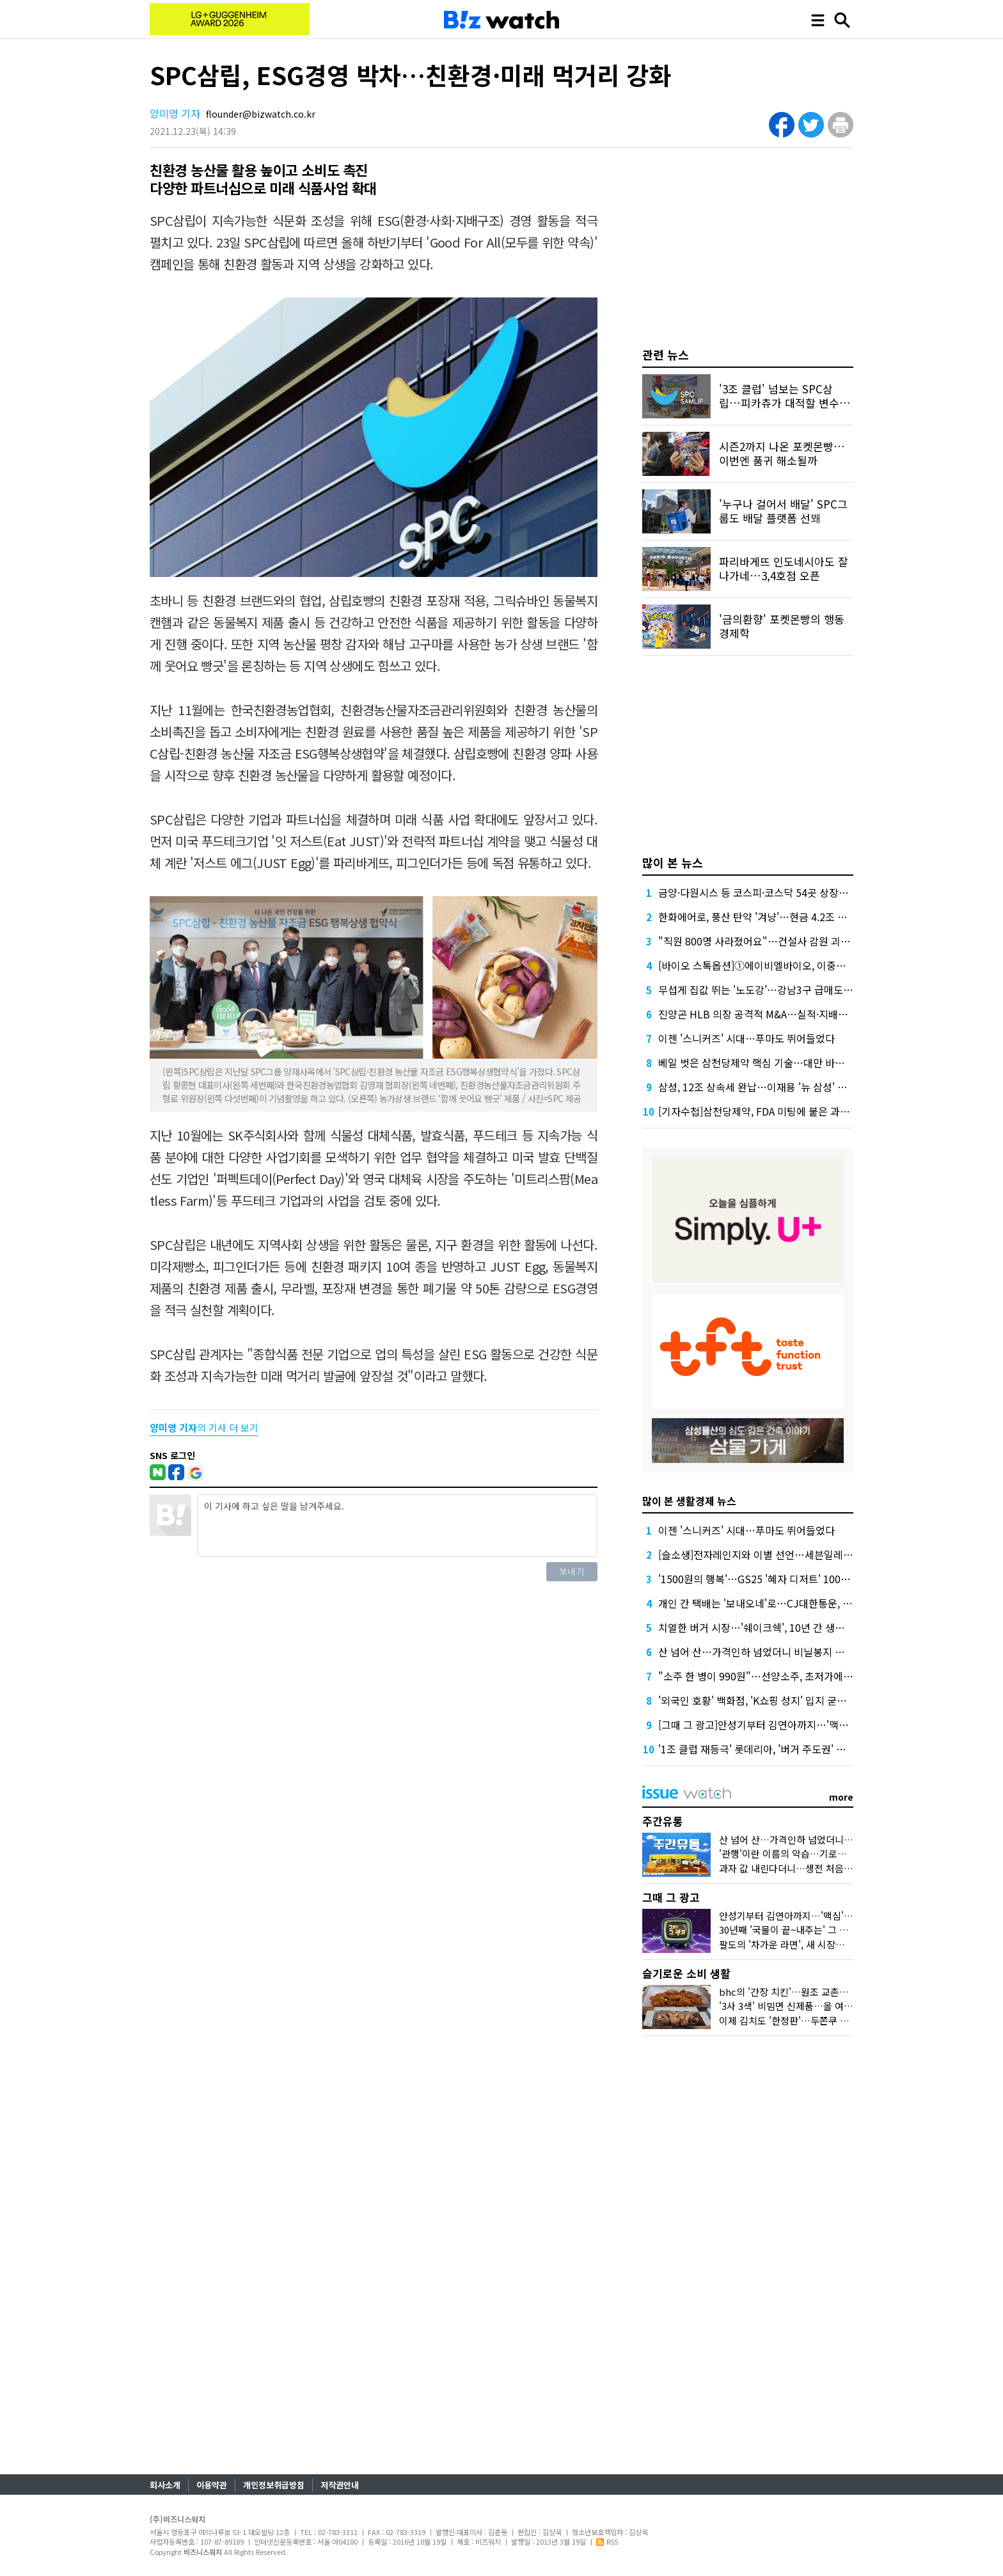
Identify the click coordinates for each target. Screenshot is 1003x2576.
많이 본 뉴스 (672, 862)
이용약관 (211, 2485)
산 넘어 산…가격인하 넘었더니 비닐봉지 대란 (756, 1651)
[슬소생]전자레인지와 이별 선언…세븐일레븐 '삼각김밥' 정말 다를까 (805, 1554)
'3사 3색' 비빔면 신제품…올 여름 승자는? (803, 2005)
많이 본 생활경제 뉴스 (689, 1500)
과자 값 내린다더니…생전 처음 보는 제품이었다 (815, 1868)
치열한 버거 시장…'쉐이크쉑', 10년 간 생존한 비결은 (771, 1627)
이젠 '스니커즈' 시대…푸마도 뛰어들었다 (746, 1038)
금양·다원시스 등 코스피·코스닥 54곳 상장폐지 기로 (769, 892)
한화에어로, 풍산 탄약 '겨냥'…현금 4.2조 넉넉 (757, 916)
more (841, 1796)
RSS (607, 2541)
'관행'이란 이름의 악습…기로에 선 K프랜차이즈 (815, 1853)
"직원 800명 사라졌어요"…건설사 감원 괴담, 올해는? (773, 941)
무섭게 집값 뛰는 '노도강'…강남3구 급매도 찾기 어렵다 (777, 989)
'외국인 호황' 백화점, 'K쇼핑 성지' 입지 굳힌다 (757, 1700)
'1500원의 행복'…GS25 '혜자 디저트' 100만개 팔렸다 (774, 1578)
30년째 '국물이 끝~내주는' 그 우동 (788, 1929)
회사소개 (165, 2485)
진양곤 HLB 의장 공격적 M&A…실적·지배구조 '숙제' (771, 1014)
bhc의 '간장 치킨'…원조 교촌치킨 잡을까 (803, 1991)
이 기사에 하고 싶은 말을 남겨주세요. (397, 1525)
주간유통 (662, 1821)
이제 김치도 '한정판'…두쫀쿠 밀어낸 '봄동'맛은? (817, 2020)
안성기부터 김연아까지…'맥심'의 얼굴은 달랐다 (815, 1915)
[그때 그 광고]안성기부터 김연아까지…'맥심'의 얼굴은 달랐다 (790, 1724)
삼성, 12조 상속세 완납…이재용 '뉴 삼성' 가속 (757, 1086)
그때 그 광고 (671, 1897)
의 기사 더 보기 (204, 1427)
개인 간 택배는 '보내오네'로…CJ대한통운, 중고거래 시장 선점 (791, 1603)
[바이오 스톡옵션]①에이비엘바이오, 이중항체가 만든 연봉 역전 (794, 965)
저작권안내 (339, 2485)
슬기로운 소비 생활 (686, 1973)
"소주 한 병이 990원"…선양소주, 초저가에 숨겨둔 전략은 (782, 1676)
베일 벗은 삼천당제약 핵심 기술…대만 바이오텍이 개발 (776, 1062)
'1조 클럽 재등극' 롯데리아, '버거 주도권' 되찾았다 (766, 1749)
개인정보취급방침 (273, 2485)
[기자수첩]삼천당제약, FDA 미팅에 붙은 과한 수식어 (769, 1111)
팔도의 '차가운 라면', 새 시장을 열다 (792, 1944)
